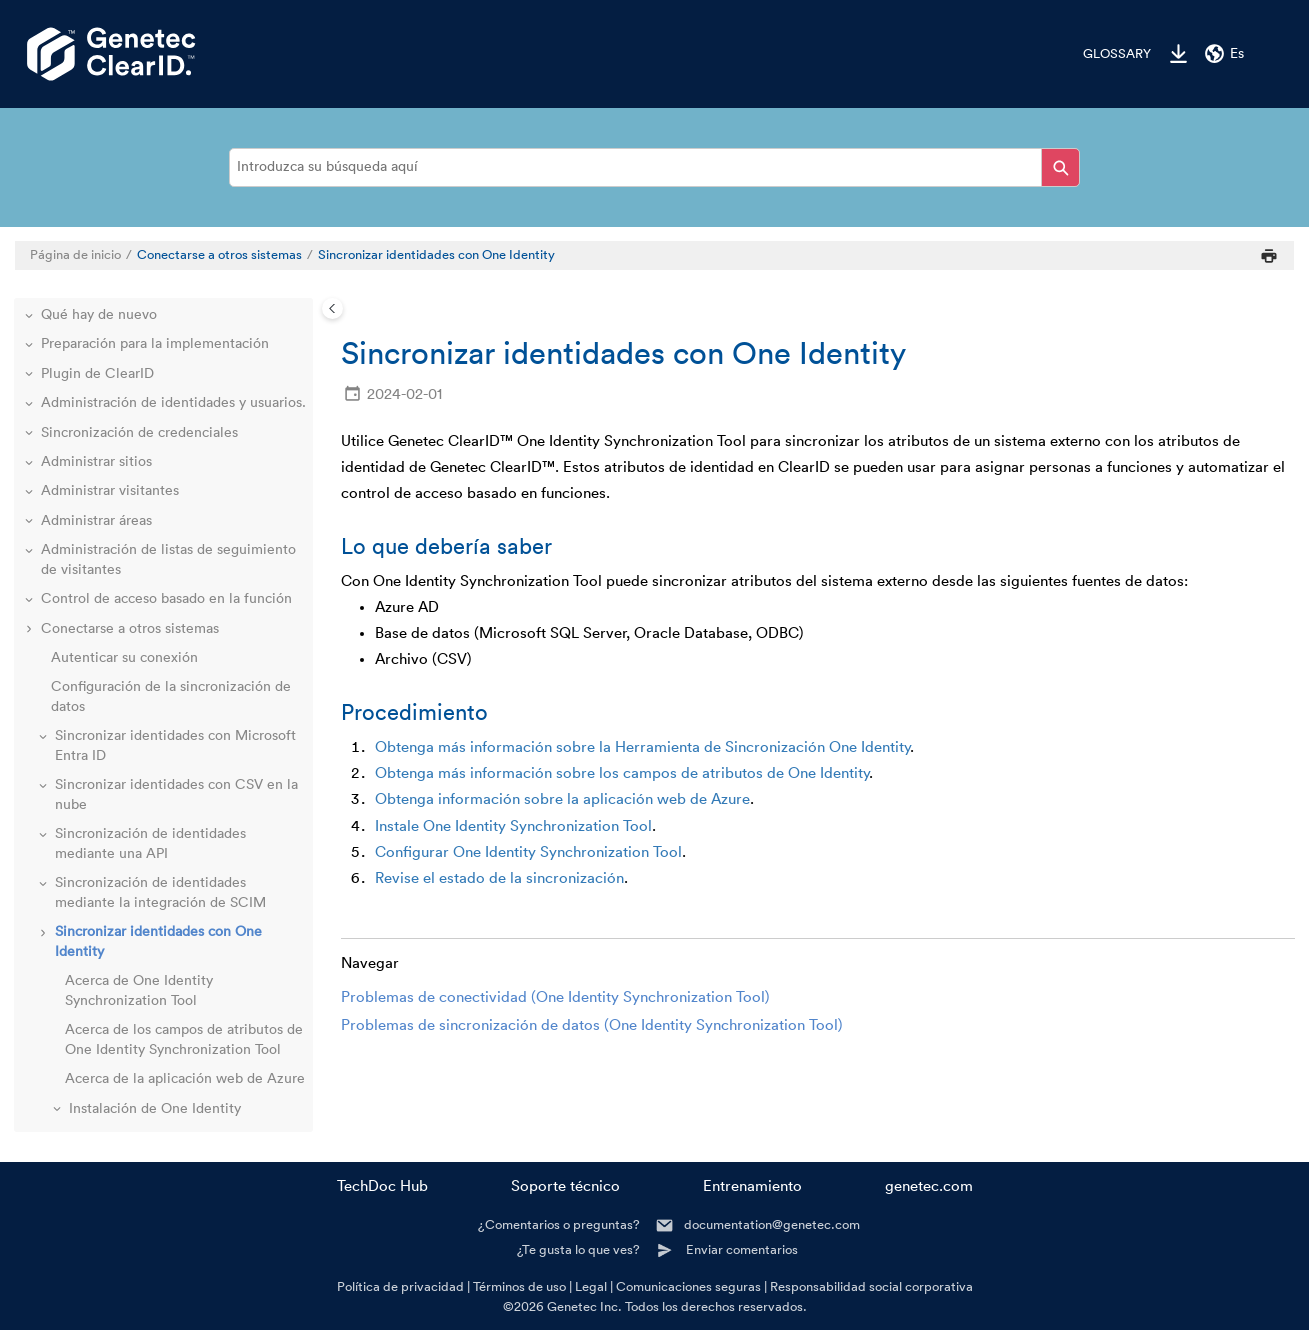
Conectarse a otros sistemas (219, 255)
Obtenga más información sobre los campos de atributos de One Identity (622, 773)
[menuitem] (1107, 54)
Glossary (1117, 54)
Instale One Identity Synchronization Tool (513, 826)
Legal (591, 1286)
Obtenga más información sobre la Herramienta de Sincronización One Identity (643, 747)
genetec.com (929, 1186)
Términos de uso (519, 1286)
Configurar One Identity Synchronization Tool (528, 852)
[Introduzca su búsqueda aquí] (1060, 167)
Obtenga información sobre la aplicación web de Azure (562, 799)
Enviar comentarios (742, 1249)
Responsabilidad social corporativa (871, 1286)
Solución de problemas (113, 1050)
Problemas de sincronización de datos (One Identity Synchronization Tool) (592, 1025)
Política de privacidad (400, 1286)
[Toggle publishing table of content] (332, 308)
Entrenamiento (752, 1186)
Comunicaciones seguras (688, 1286)
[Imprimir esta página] (1269, 255)
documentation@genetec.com (772, 1224)
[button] (45, 355)
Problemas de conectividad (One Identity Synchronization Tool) (555, 997)
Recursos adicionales (107, 1079)
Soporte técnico (565, 1186)
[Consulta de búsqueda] (654, 167)
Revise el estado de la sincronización (499, 878)
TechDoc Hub (382, 1186)
